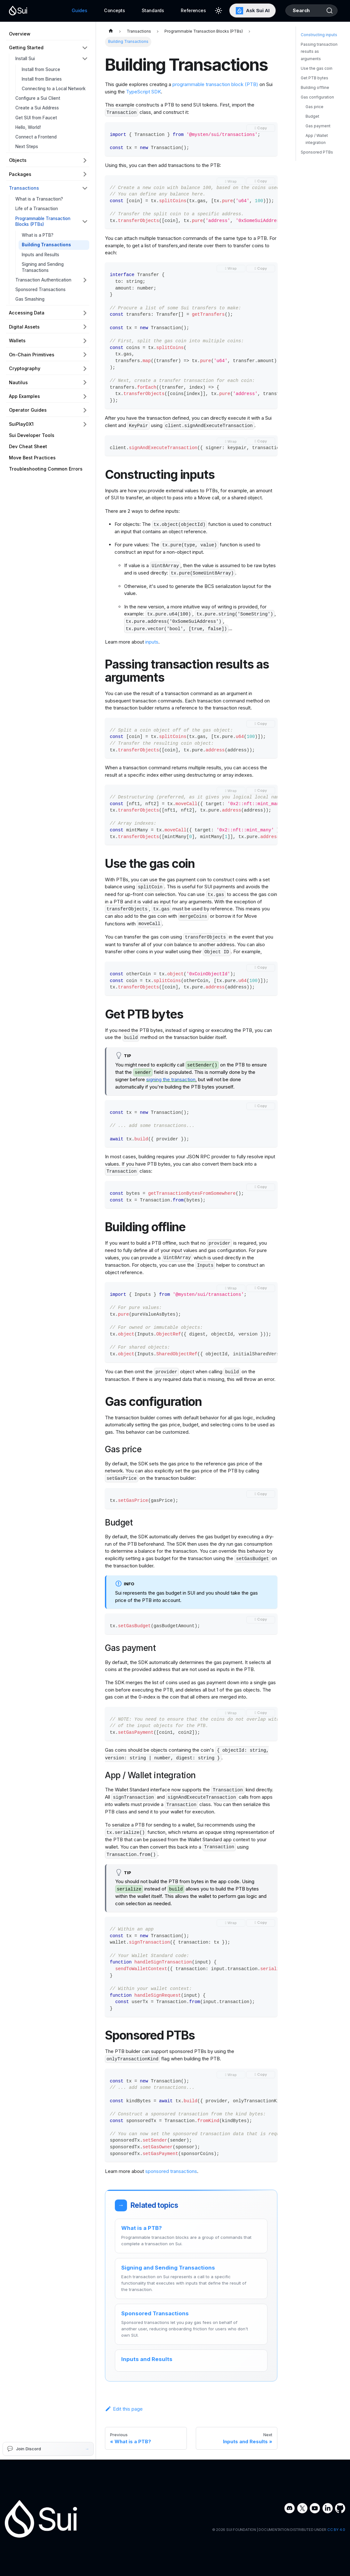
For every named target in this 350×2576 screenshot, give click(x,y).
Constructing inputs (319, 50)
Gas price (314, 122)
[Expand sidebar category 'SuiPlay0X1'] (85, 424)
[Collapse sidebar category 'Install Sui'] (85, 58)
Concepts (107, 10)
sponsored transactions (171, 2171)
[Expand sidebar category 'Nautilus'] (85, 382)
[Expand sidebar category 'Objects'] (85, 160)
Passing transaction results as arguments (319, 67)
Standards (145, 10)
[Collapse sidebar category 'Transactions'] (85, 188)
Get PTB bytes (314, 93)
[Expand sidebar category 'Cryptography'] (85, 369)
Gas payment (318, 141)
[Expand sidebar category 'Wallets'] (85, 341)
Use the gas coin (316, 84)
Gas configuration (317, 113)
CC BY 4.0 (336, 2529)
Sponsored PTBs (317, 168)
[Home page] (110, 32)
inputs (151, 642)
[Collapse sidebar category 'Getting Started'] (85, 47)
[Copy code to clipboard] (260, 128)
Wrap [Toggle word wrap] (232, 181)
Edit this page (124, 2409)
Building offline (315, 103)
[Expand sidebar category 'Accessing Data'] (85, 313)
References (185, 10)
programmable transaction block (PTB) (215, 84)
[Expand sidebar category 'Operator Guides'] (85, 410)
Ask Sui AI (244, 10)
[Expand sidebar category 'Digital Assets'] (85, 327)
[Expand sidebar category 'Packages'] (85, 174)
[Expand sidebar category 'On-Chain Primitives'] (85, 355)
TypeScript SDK (143, 92)
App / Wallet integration (317, 155)
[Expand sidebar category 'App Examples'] (85, 396)
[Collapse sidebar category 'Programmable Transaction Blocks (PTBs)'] (85, 221)
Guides (72, 10)
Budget (312, 132)
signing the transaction (170, 1079)
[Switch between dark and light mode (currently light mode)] (210, 10)
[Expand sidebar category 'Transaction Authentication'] (85, 280)
